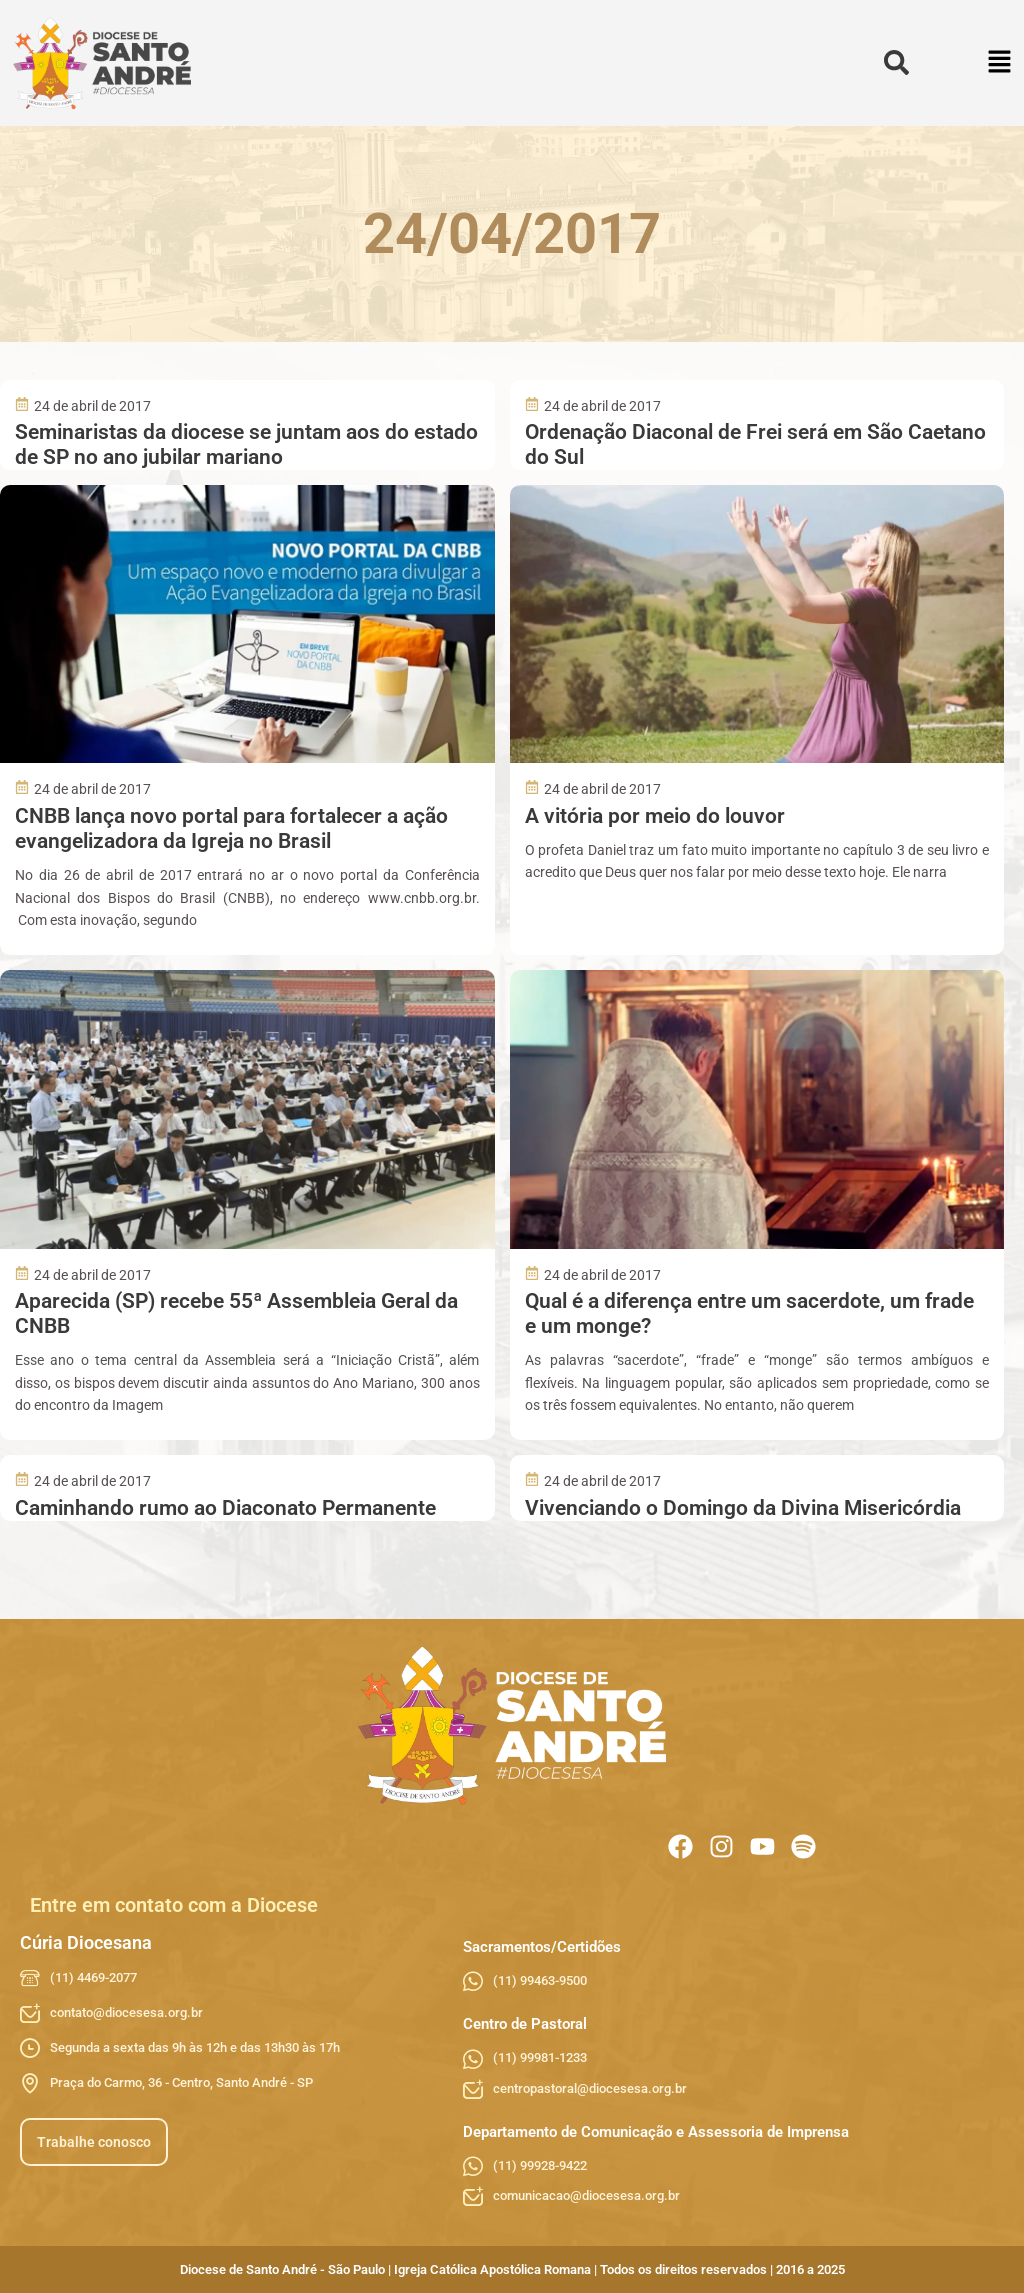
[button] (1000, 63)
